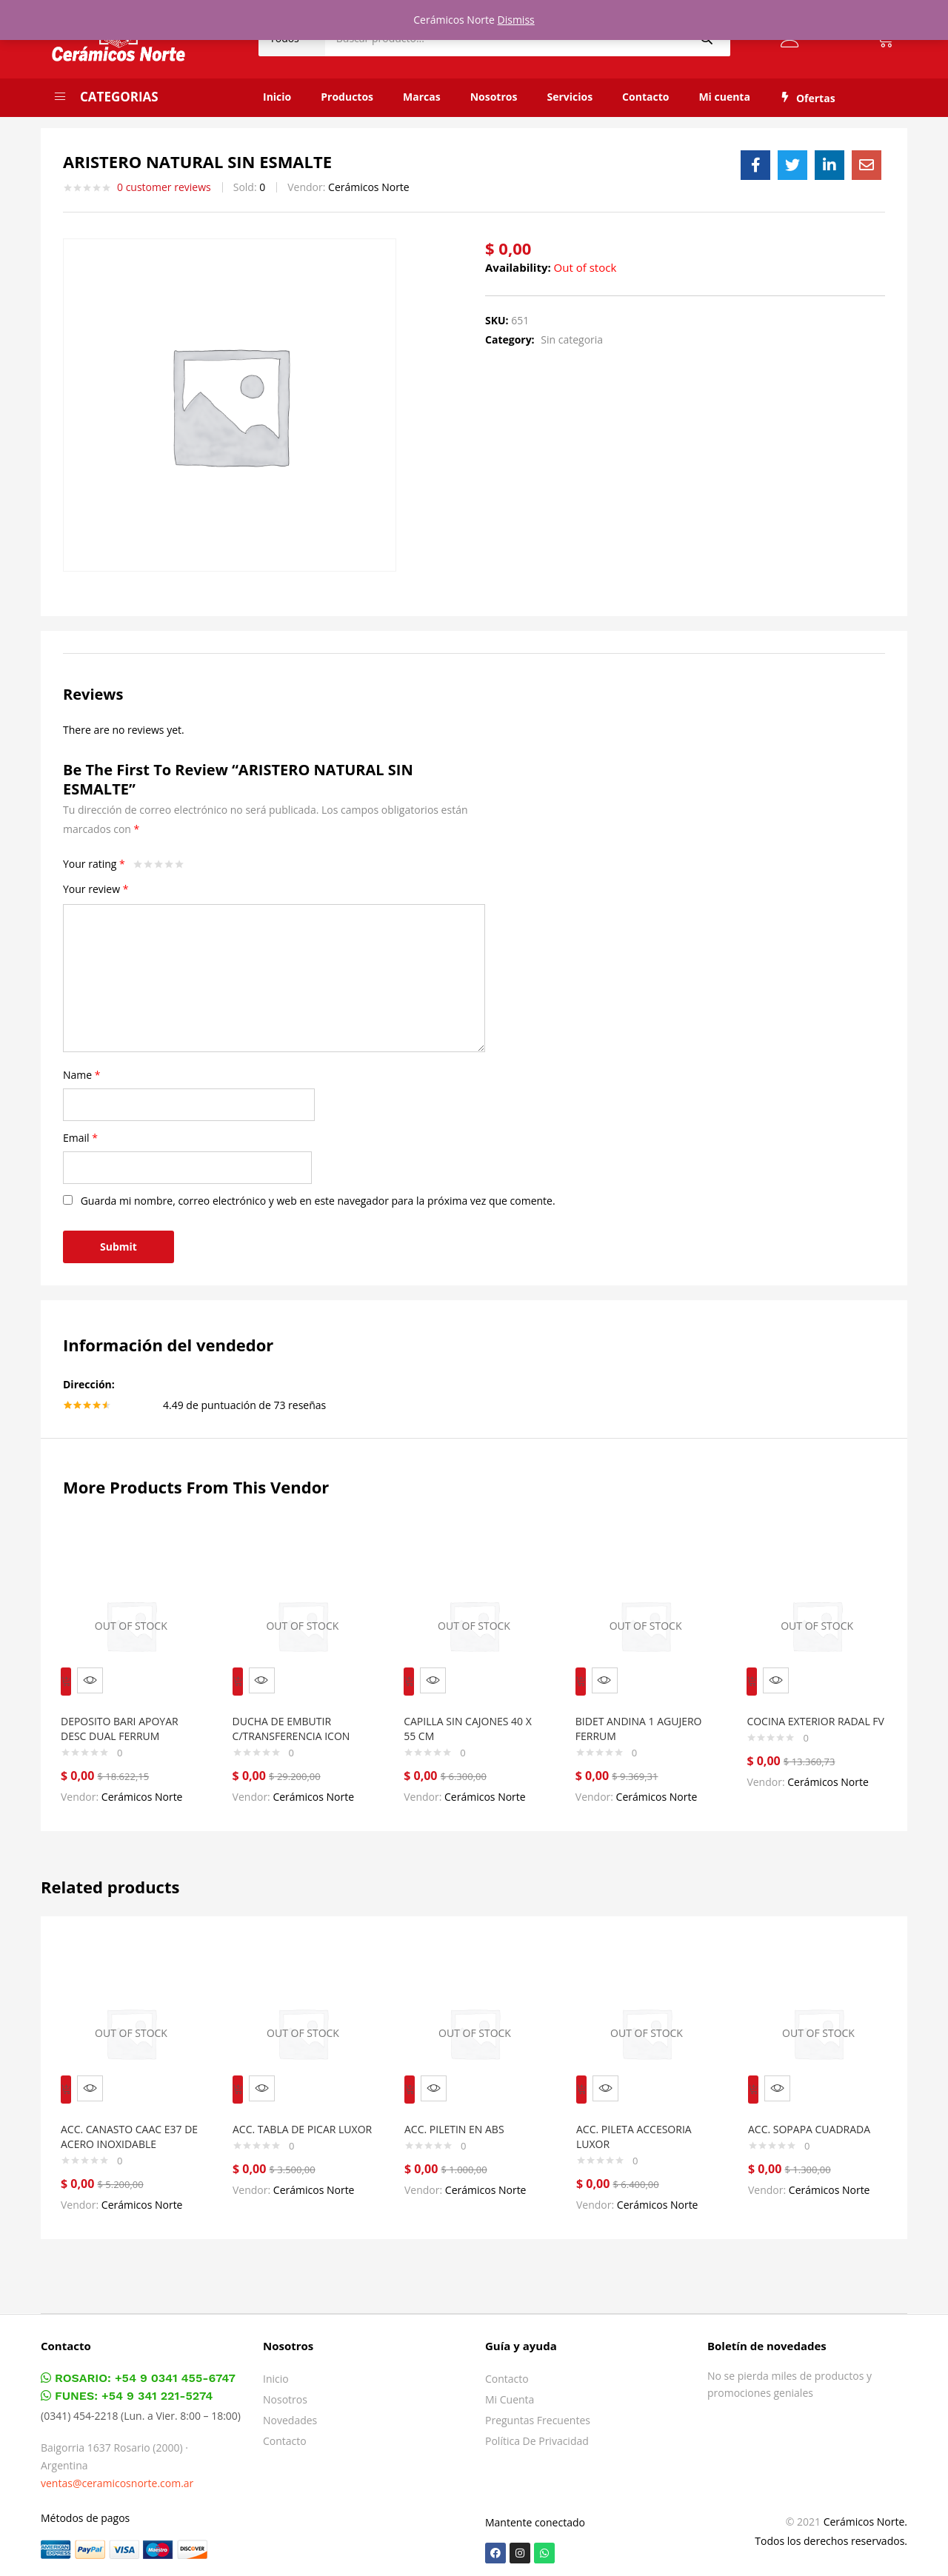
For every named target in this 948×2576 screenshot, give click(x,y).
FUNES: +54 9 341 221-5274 (127, 2390)
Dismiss (516, 20)
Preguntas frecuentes (537, 2414)
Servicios (569, 97)
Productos (347, 97)
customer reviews (164, 187)
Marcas (422, 97)
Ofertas (807, 98)
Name (82, 1075)
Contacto (645, 97)
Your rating (94, 864)
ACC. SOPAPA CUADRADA (816, 2108)
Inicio (277, 97)
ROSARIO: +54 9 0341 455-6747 (138, 2372)
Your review (95, 889)
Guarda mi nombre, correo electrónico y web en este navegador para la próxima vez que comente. (318, 1201)
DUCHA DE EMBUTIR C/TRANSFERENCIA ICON (298, 1718)
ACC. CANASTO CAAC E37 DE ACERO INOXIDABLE (128, 2115)
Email (80, 1138)
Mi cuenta (724, 97)
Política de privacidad (537, 2435)
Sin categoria (572, 339)
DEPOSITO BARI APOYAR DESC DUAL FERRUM (126, 1718)
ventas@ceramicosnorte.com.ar (117, 2477)
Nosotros (494, 97)
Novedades (290, 2414)
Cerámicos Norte (369, 187)
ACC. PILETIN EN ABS (461, 2108)
